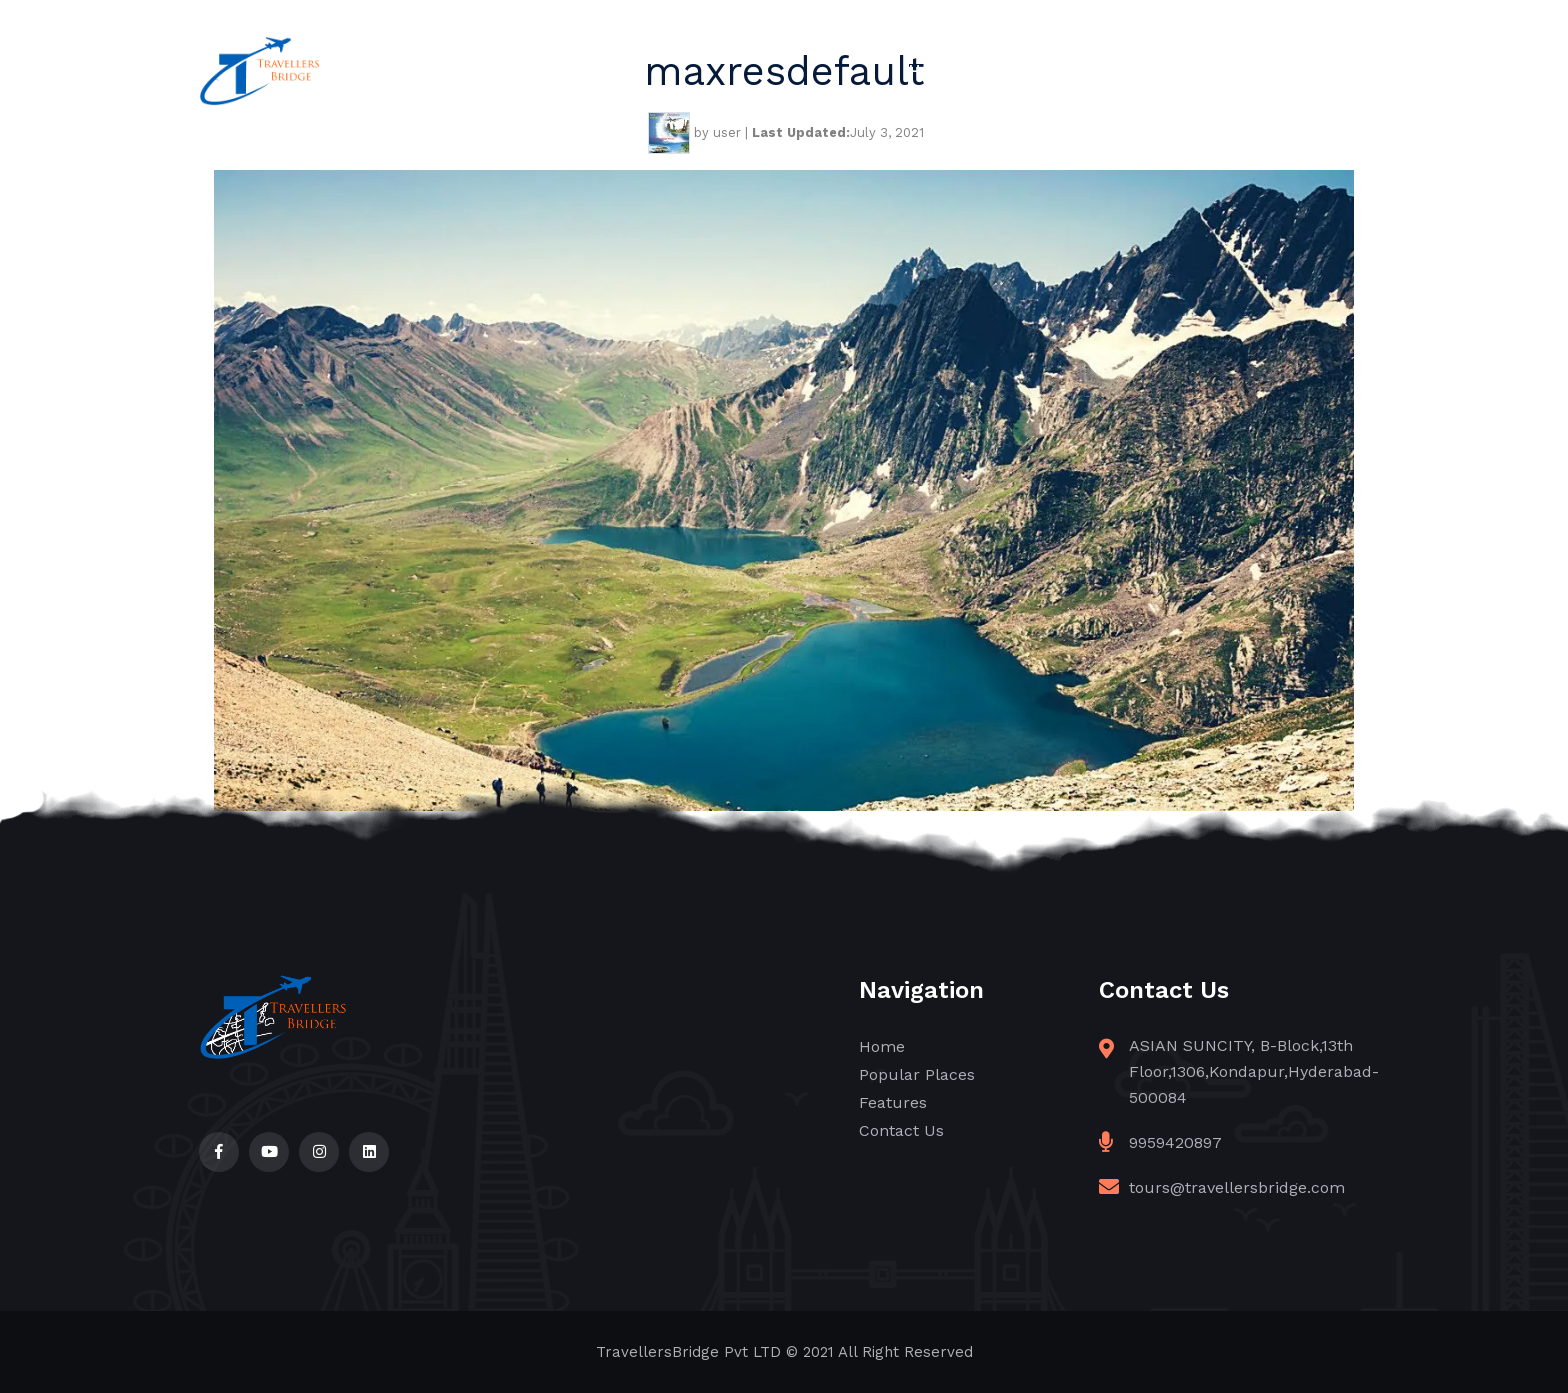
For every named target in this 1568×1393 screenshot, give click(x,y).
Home (933, 71)
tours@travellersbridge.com (1237, 1187)
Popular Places (1060, 71)
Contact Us (1322, 71)
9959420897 (1175, 1142)
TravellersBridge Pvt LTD (688, 1352)
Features (1199, 71)
